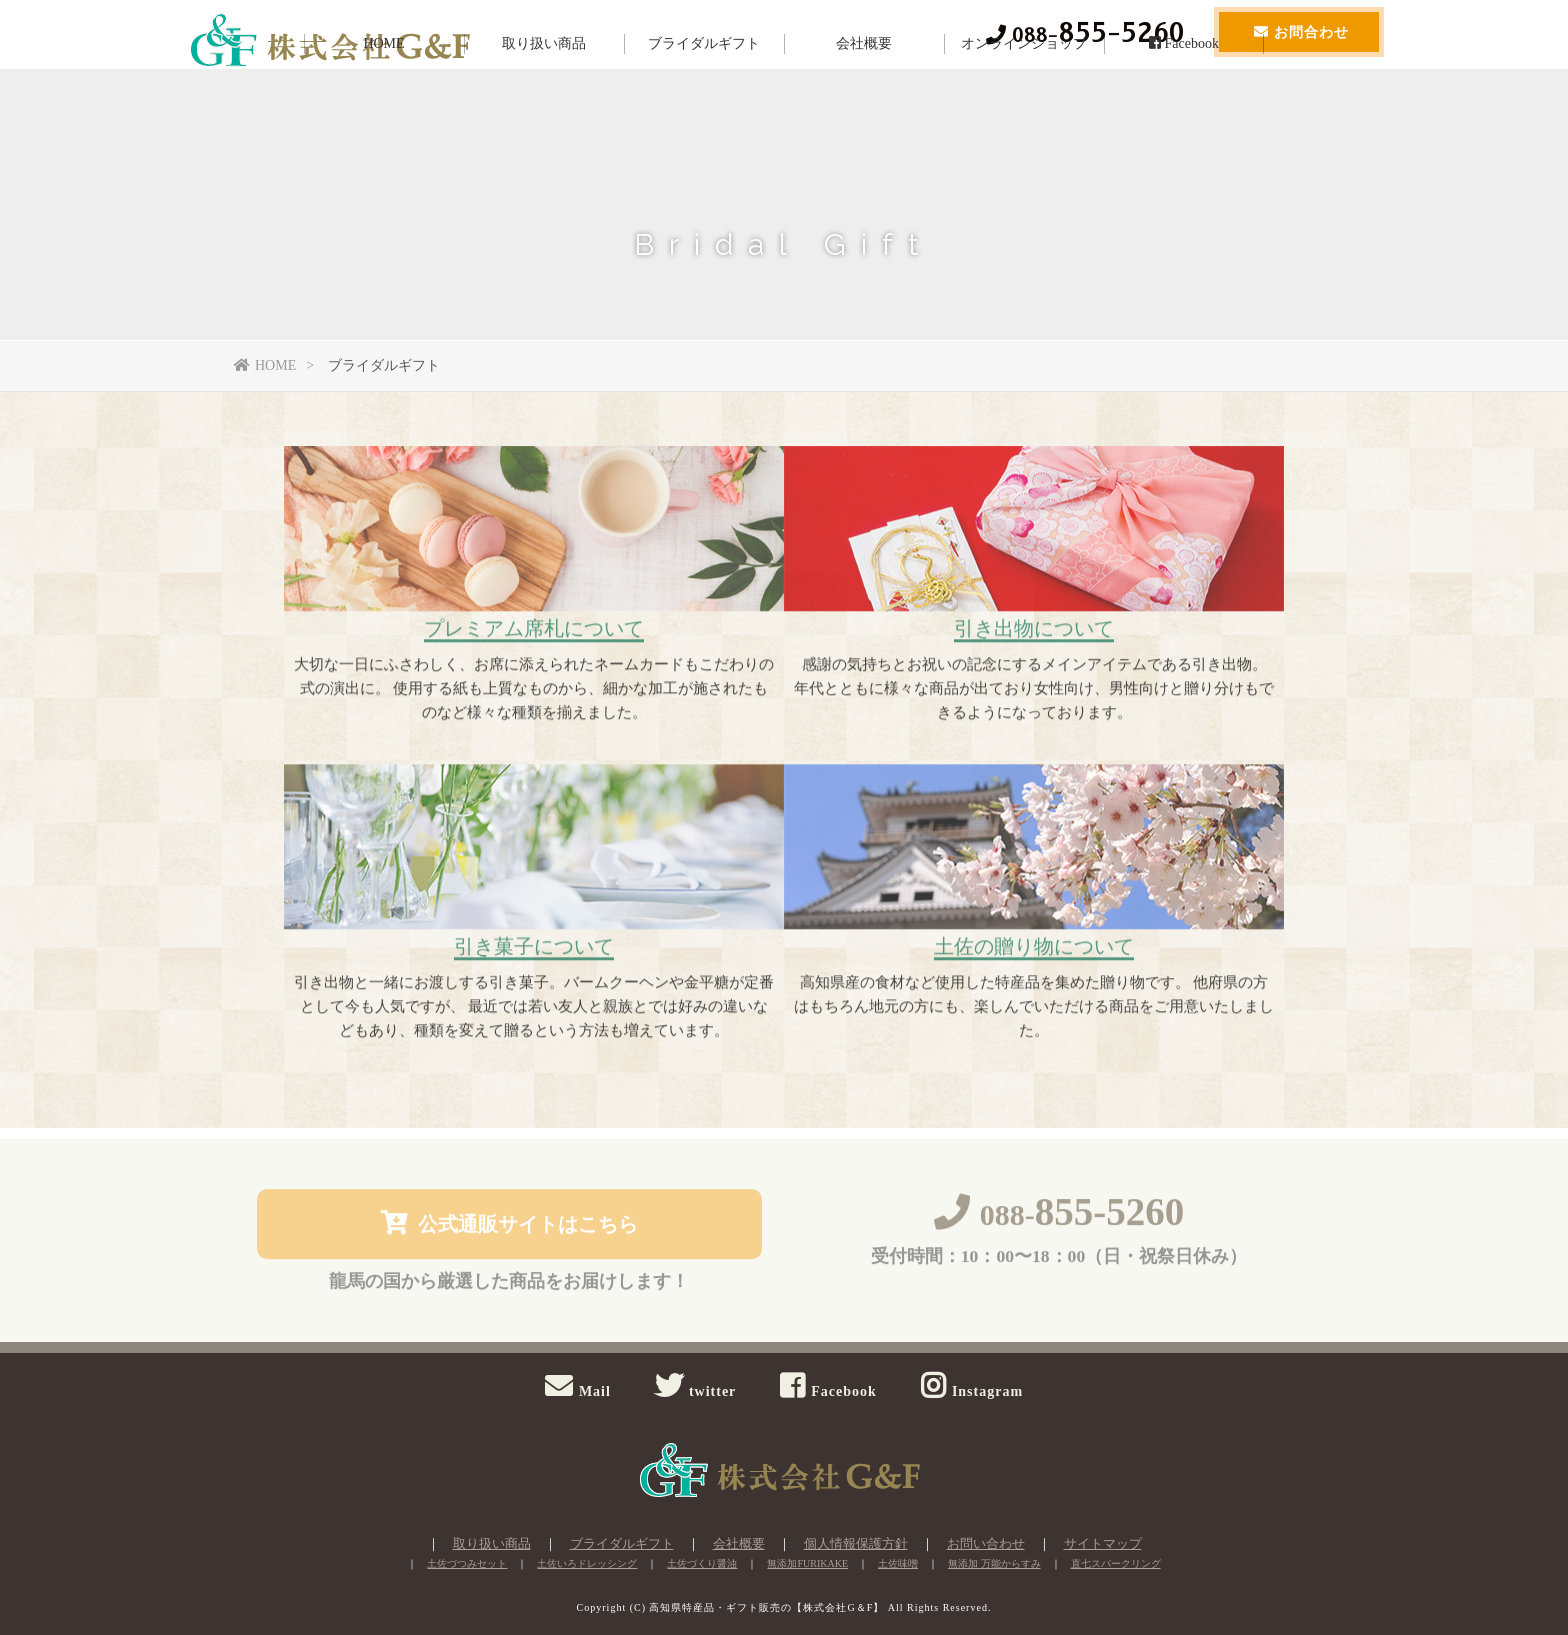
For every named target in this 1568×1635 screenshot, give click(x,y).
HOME (383, 104)
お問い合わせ (986, 1543)
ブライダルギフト (704, 104)
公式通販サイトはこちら (509, 1226)
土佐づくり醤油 (702, 1563)
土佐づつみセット (467, 1563)
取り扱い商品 (544, 104)
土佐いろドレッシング (587, 1563)
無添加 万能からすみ (994, 1563)
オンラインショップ (1024, 104)
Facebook (1184, 104)
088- (1059, 1218)
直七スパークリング (1116, 1563)
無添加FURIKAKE (807, 1563)
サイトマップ (1103, 1543)
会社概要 (864, 104)
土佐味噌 (898, 1563)
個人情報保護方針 (856, 1543)
